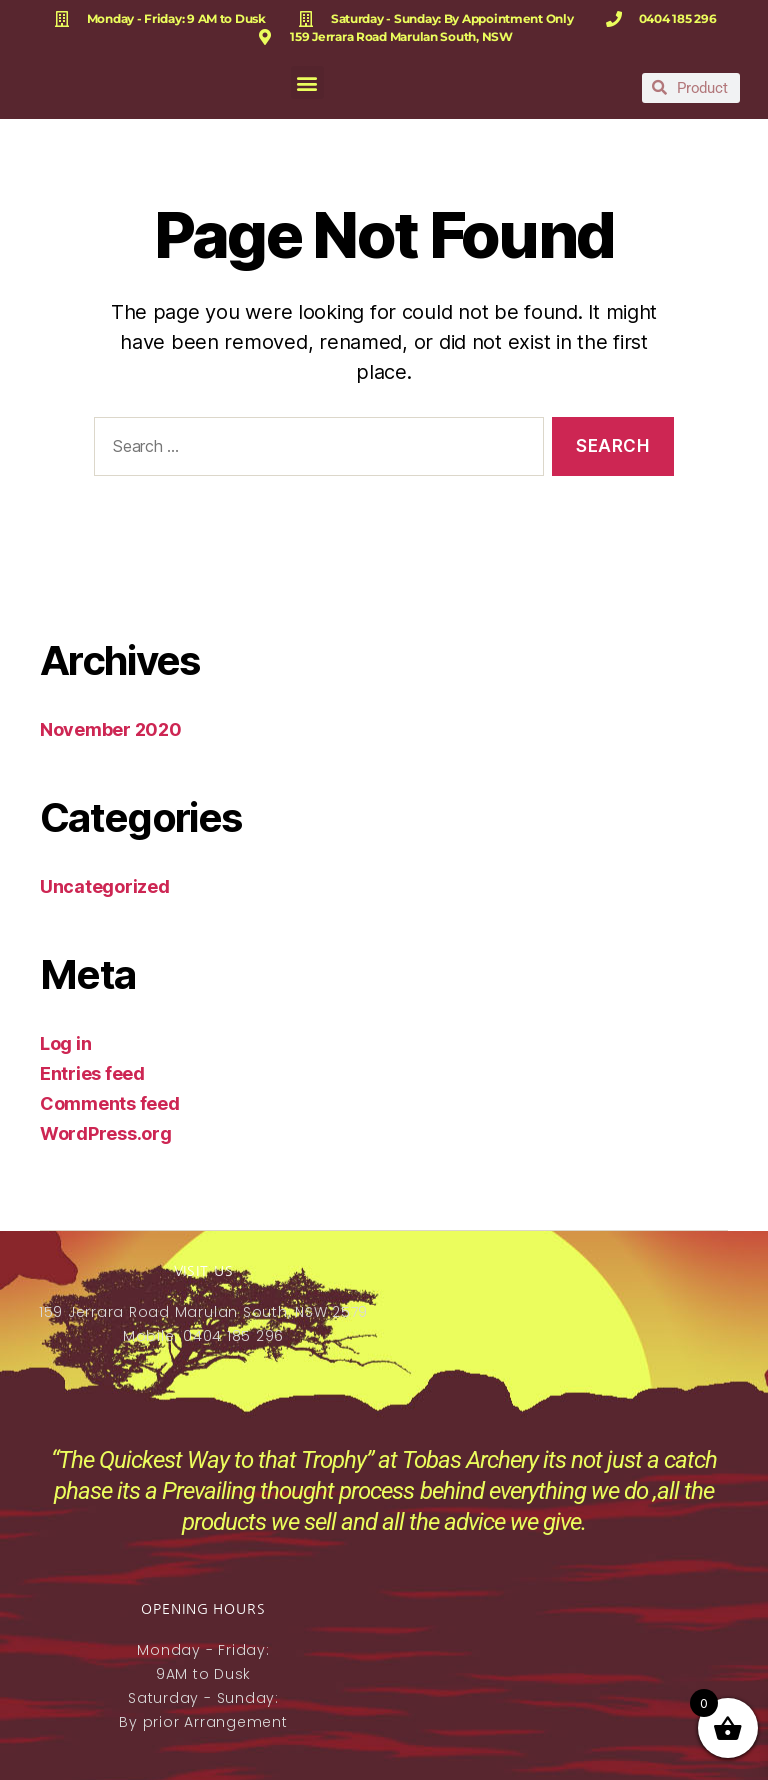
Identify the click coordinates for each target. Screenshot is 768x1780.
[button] (307, 82)
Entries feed (92, 1073)
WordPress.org (106, 1133)
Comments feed (110, 1103)
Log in (65, 1043)
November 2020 (111, 729)
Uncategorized (105, 886)
